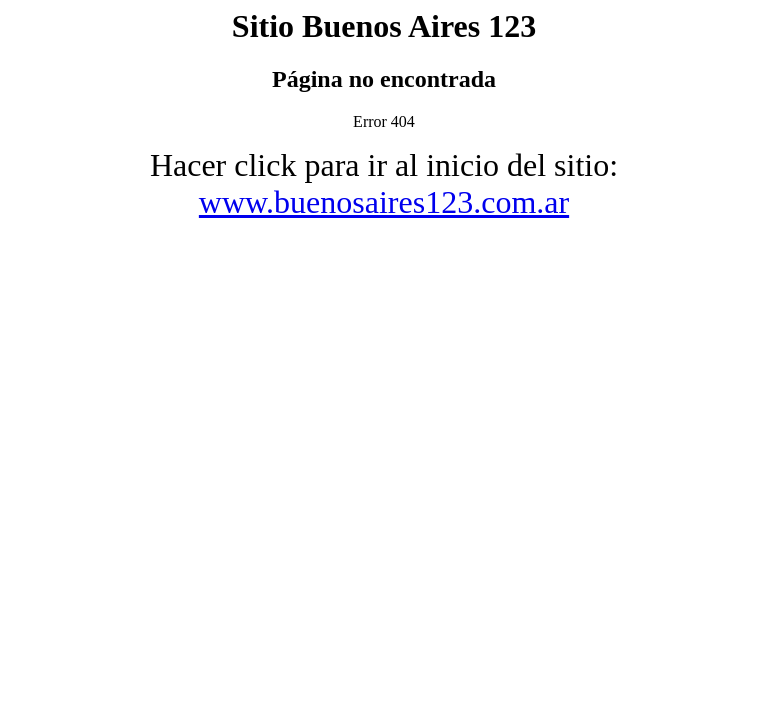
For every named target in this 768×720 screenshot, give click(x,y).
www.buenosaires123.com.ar (384, 202)
